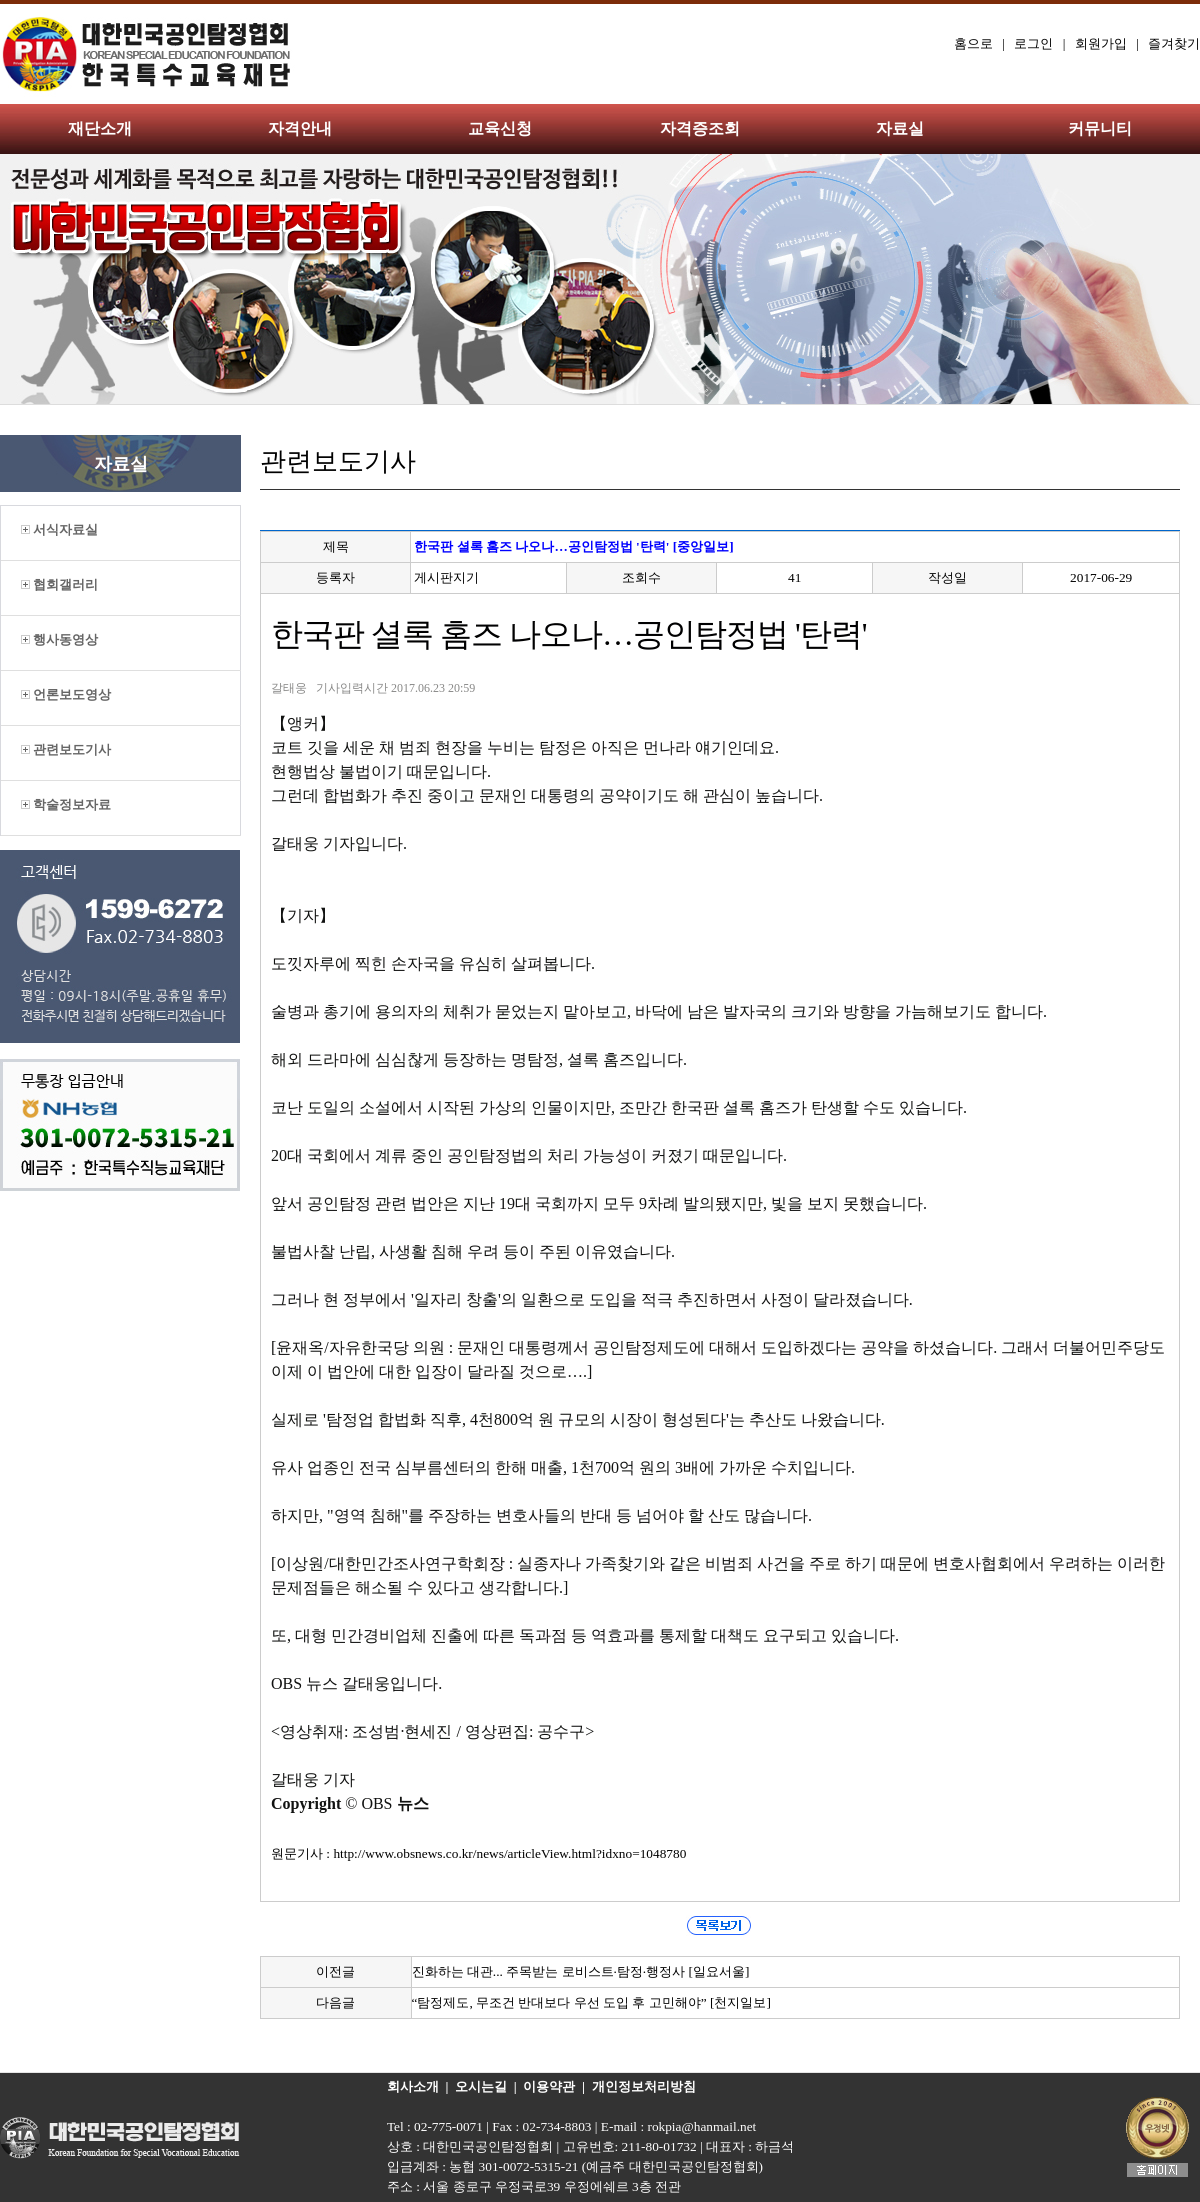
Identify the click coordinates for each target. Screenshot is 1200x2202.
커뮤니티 (1100, 128)
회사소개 (413, 2086)
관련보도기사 (66, 749)
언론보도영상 (66, 694)
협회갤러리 (59, 584)
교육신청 (500, 128)
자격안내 (300, 128)
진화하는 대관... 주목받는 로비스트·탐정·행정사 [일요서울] (581, 1971)
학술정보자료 (66, 804)
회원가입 (1101, 43)
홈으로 (973, 43)
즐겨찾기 (1174, 43)
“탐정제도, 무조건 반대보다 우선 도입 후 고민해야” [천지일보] (591, 2002)
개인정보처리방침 (644, 2086)
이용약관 (549, 2086)
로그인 (1033, 43)
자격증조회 (700, 128)
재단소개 (100, 128)
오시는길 (481, 2086)
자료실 (900, 128)
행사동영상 (59, 639)
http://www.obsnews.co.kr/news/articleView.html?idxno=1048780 (509, 1853)
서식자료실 (59, 529)
